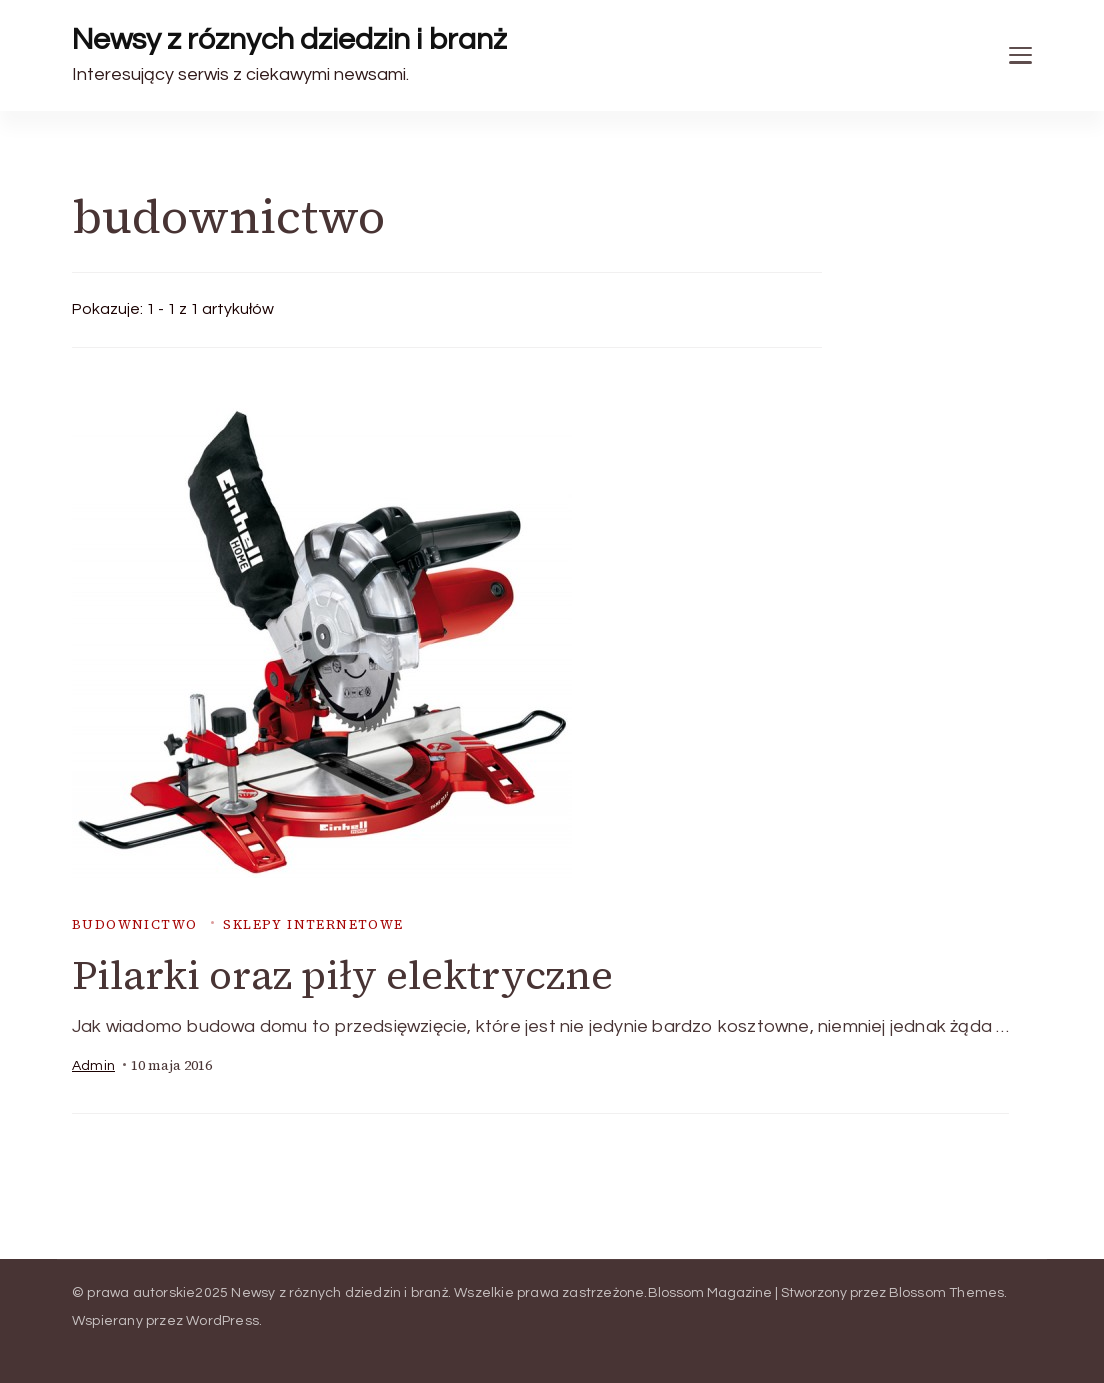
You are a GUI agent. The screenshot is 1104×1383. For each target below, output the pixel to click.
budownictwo (134, 924)
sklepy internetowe (313, 924)
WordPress (222, 1321)
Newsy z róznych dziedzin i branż (289, 39)
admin (93, 1066)
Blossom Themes (947, 1293)
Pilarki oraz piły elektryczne (342, 975)
